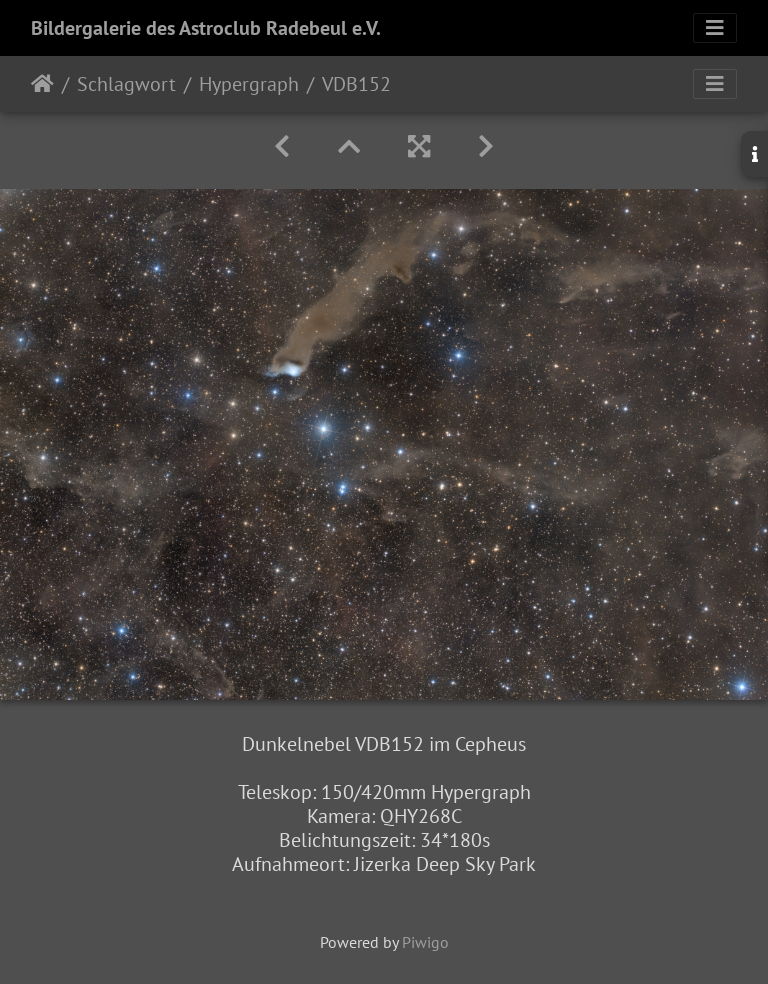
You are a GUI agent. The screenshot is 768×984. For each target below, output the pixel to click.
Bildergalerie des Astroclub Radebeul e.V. (206, 28)
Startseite (42, 84)
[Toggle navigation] (715, 28)
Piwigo (425, 942)
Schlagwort (126, 84)
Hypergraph (249, 84)
